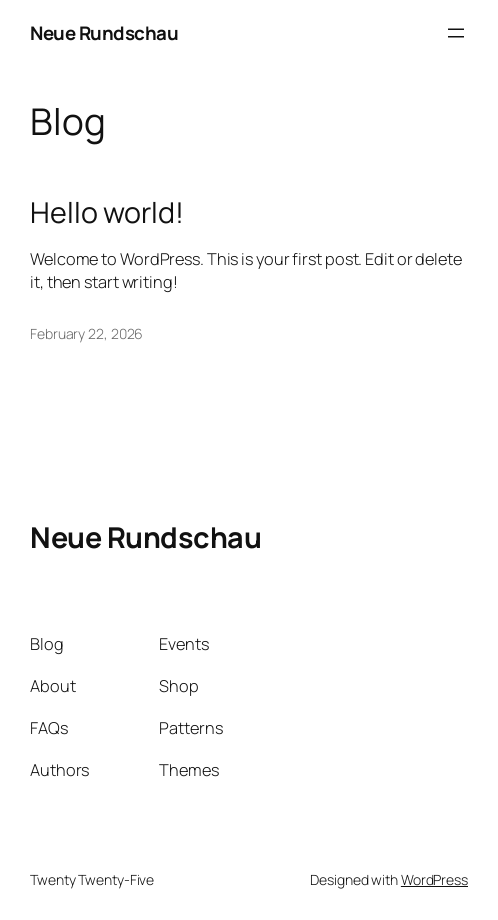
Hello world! (107, 212)
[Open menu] (456, 33)
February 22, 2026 (86, 333)
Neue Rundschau (104, 33)
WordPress (434, 879)
